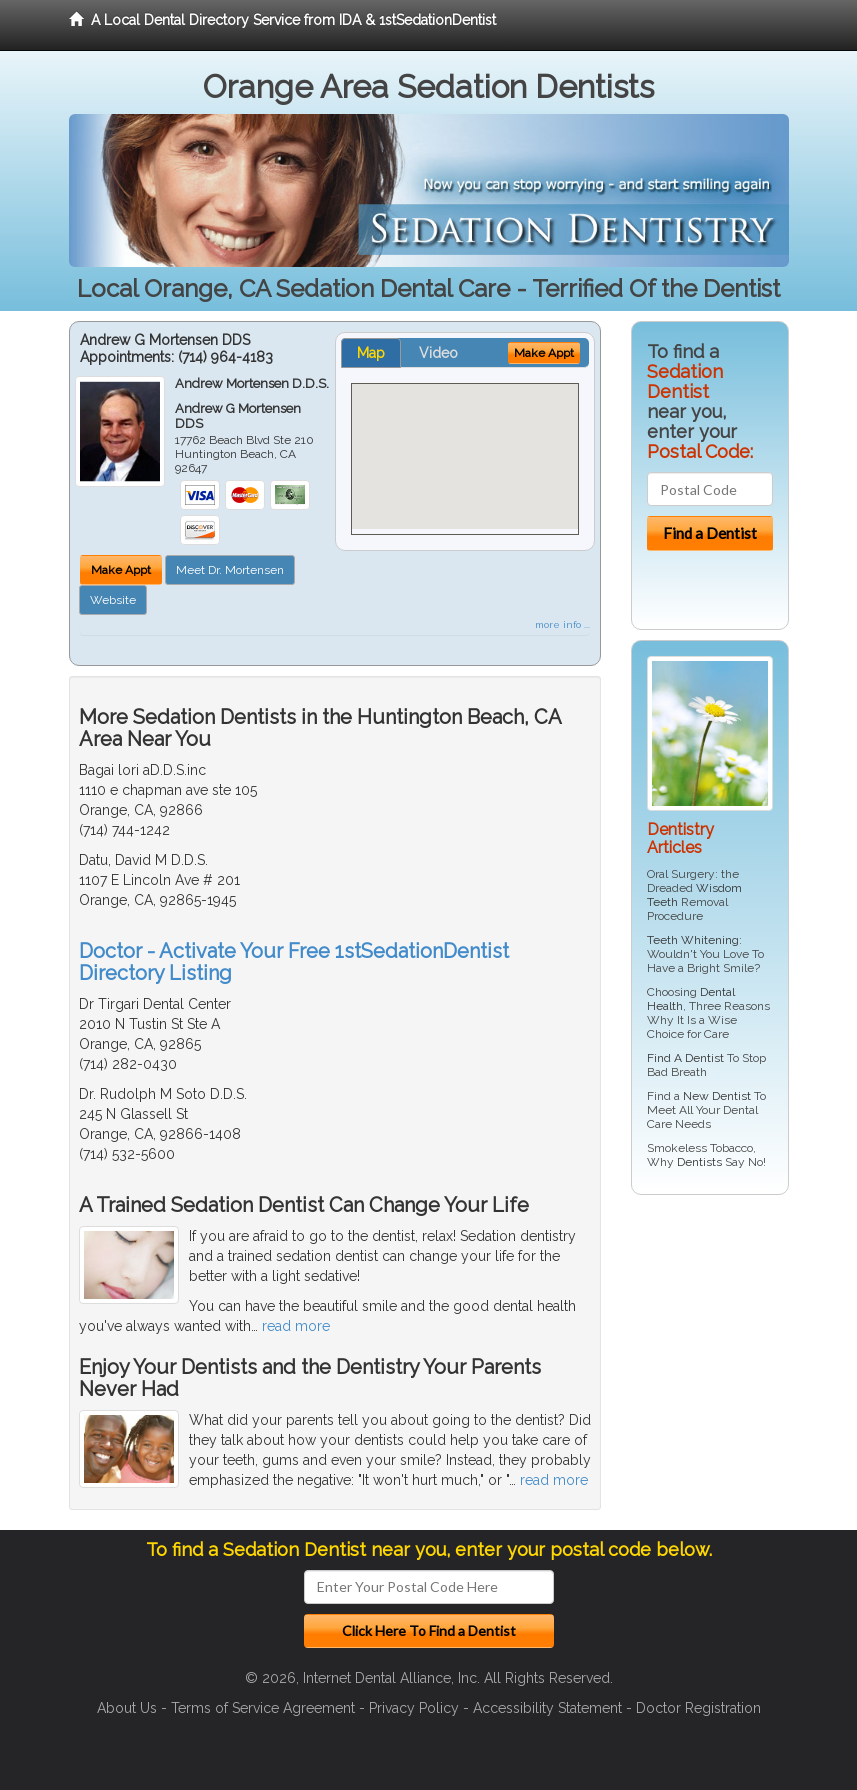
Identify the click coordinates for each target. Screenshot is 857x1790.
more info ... (562, 624)
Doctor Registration (698, 1708)
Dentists (699, 1162)
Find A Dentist (685, 1058)
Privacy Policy (414, 1708)
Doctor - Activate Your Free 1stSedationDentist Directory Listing (294, 962)
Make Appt (121, 570)
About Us (127, 1708)
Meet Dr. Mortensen (230, 570)
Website (113, 600)
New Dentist (717, 1096)
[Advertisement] (733, 1365)
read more (296, 1326)
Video (438, 353)
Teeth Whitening (693, 940)
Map (371, 353)
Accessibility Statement (547, 1708)
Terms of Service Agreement (263, 1708)
